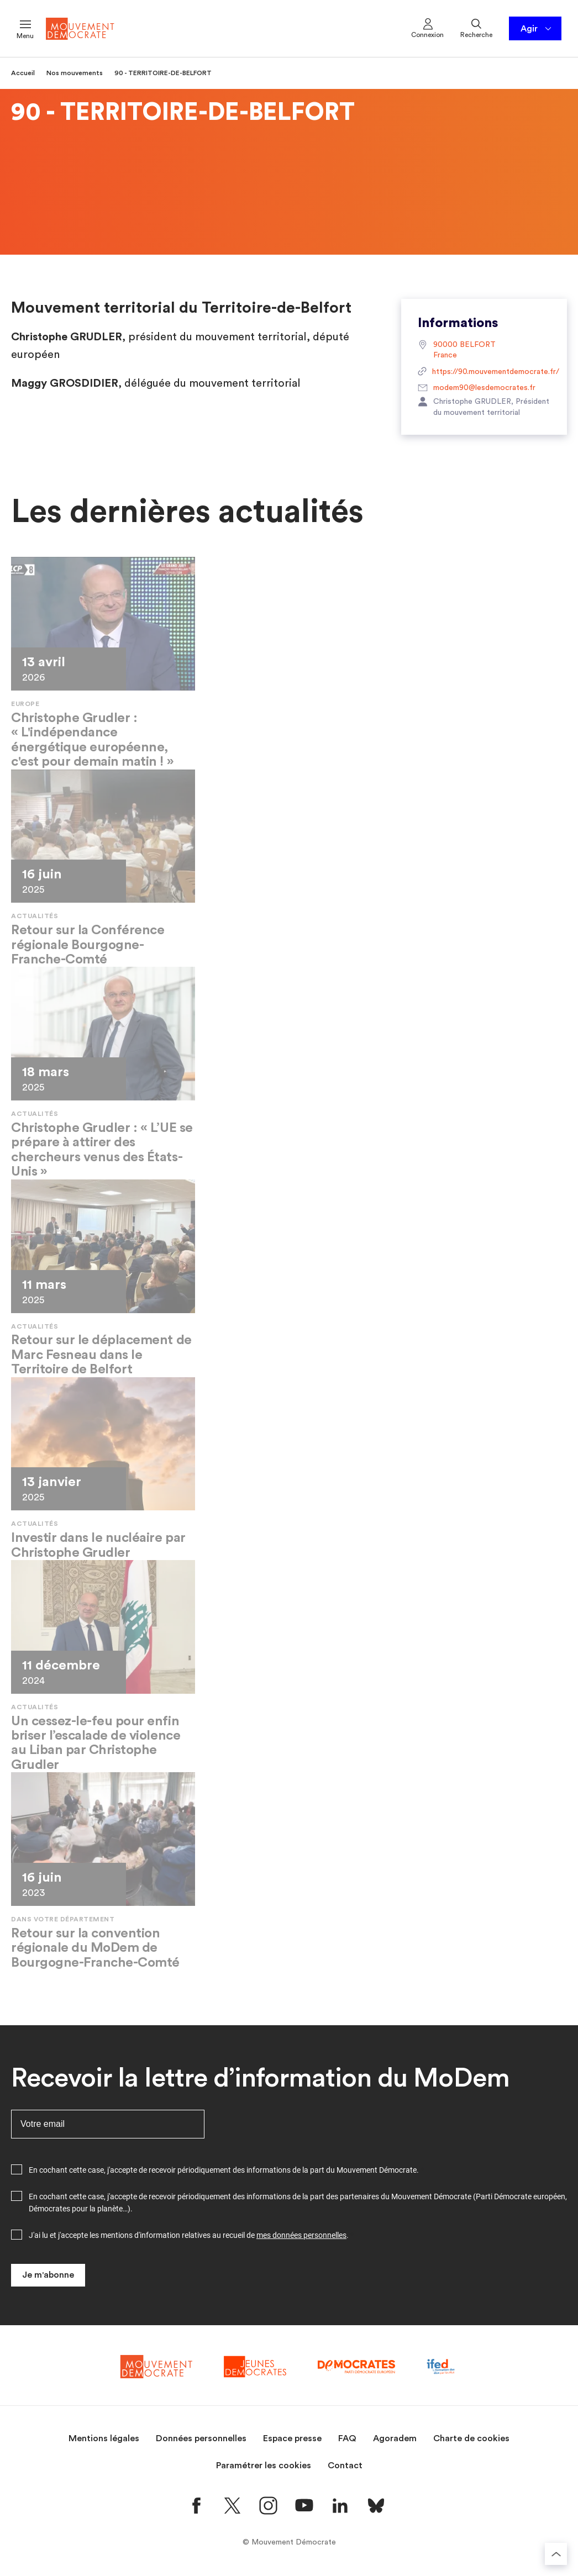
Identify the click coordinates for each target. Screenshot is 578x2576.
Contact (345, 2465)
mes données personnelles (301, 2235)
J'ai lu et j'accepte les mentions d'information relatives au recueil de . (189, 2235)
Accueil (23, 73)
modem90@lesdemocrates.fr (476, 388)
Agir (537, 29)
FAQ (347, 2438)
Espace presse (292, 2438)
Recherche (476, 27)
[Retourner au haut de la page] (556, 2554)
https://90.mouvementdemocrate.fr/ (484, 372)
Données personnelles (201, 2438)
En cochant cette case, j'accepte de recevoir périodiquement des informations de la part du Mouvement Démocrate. (224, 2170)
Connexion (427, 27)
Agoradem (395, 2438)
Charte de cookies (471, 2438)
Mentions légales (104, 2438)
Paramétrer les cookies (263, 2465)
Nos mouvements (74, 73)
